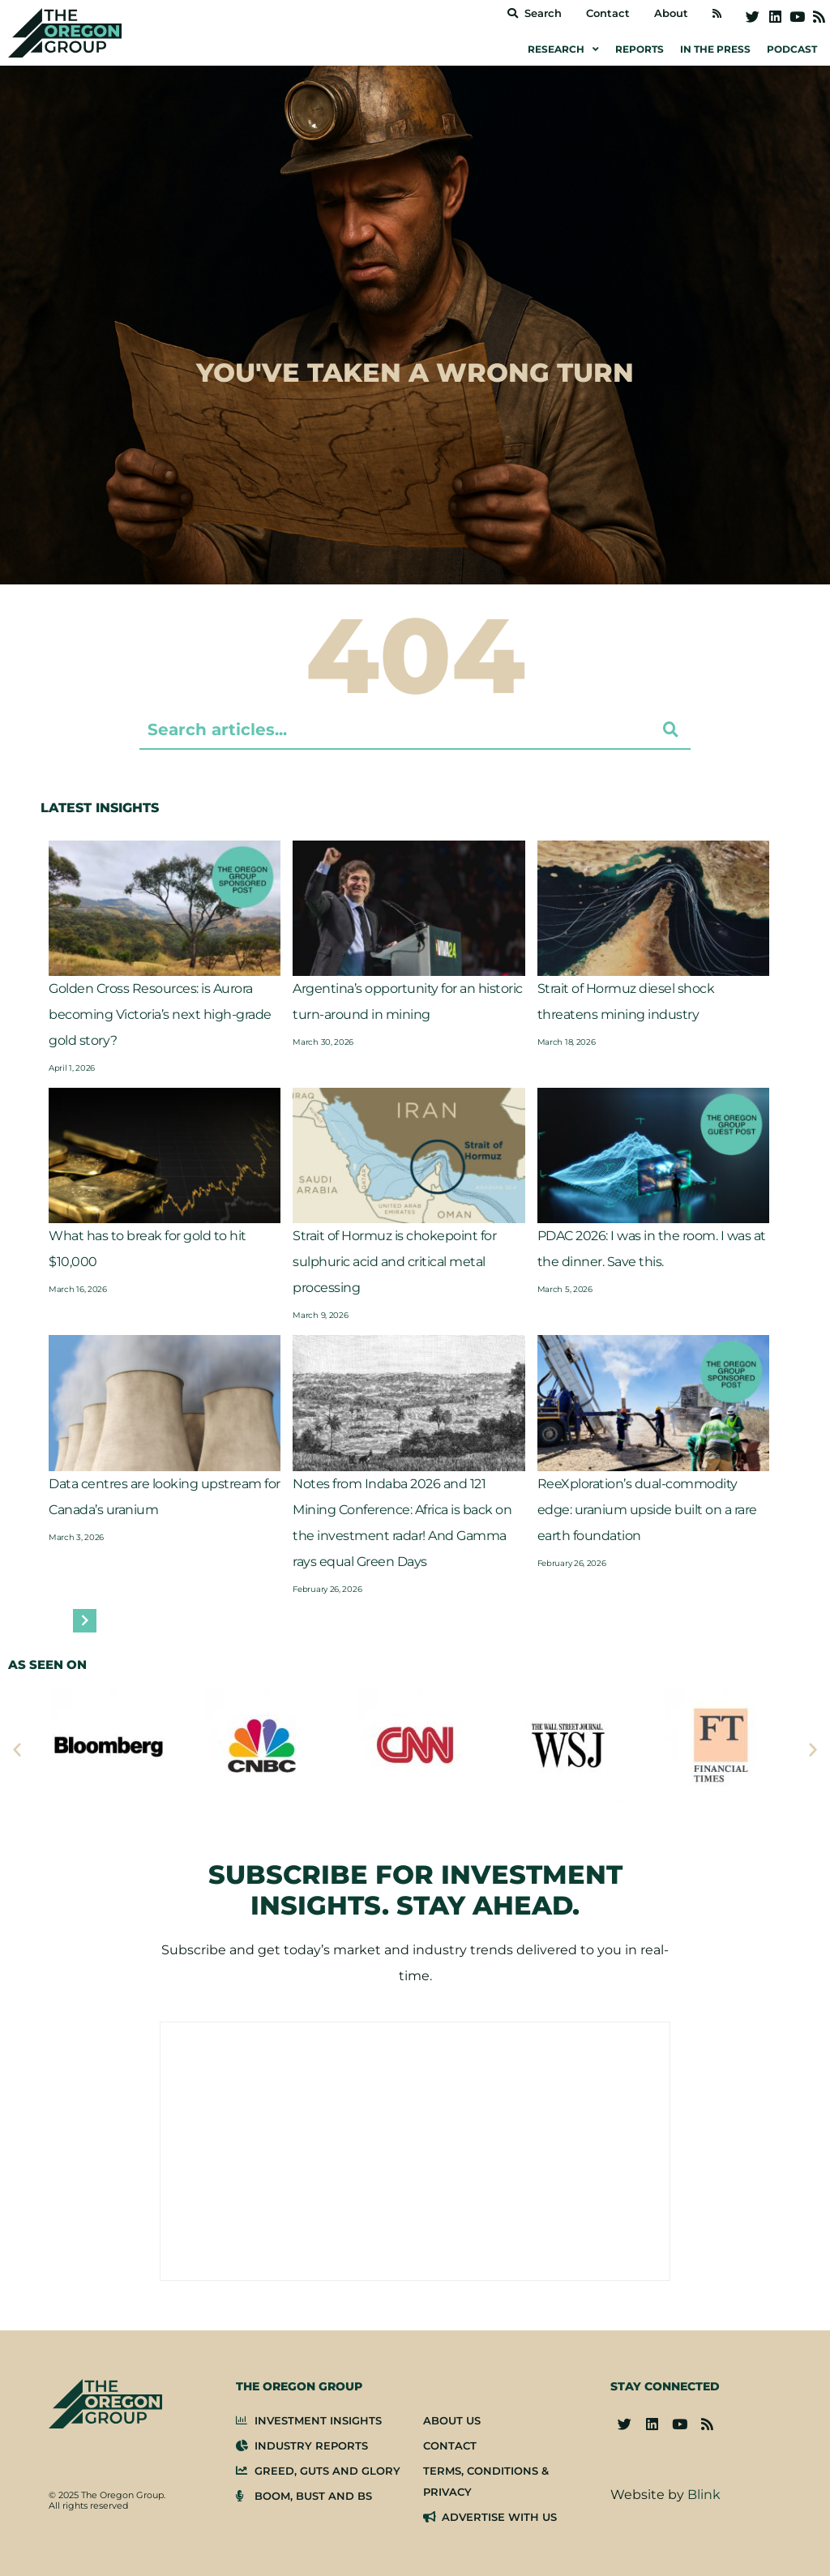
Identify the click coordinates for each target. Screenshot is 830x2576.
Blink (704, 2494)
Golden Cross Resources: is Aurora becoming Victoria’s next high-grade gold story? (160, 1014)
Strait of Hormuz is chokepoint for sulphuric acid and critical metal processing (394, 1261)
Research (563, 49)
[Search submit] (671, 729)
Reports (639, 49)
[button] (17, 1749)
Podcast (792, 49)
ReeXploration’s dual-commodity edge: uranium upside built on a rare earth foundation (647, 1509)
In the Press (715, 49)
